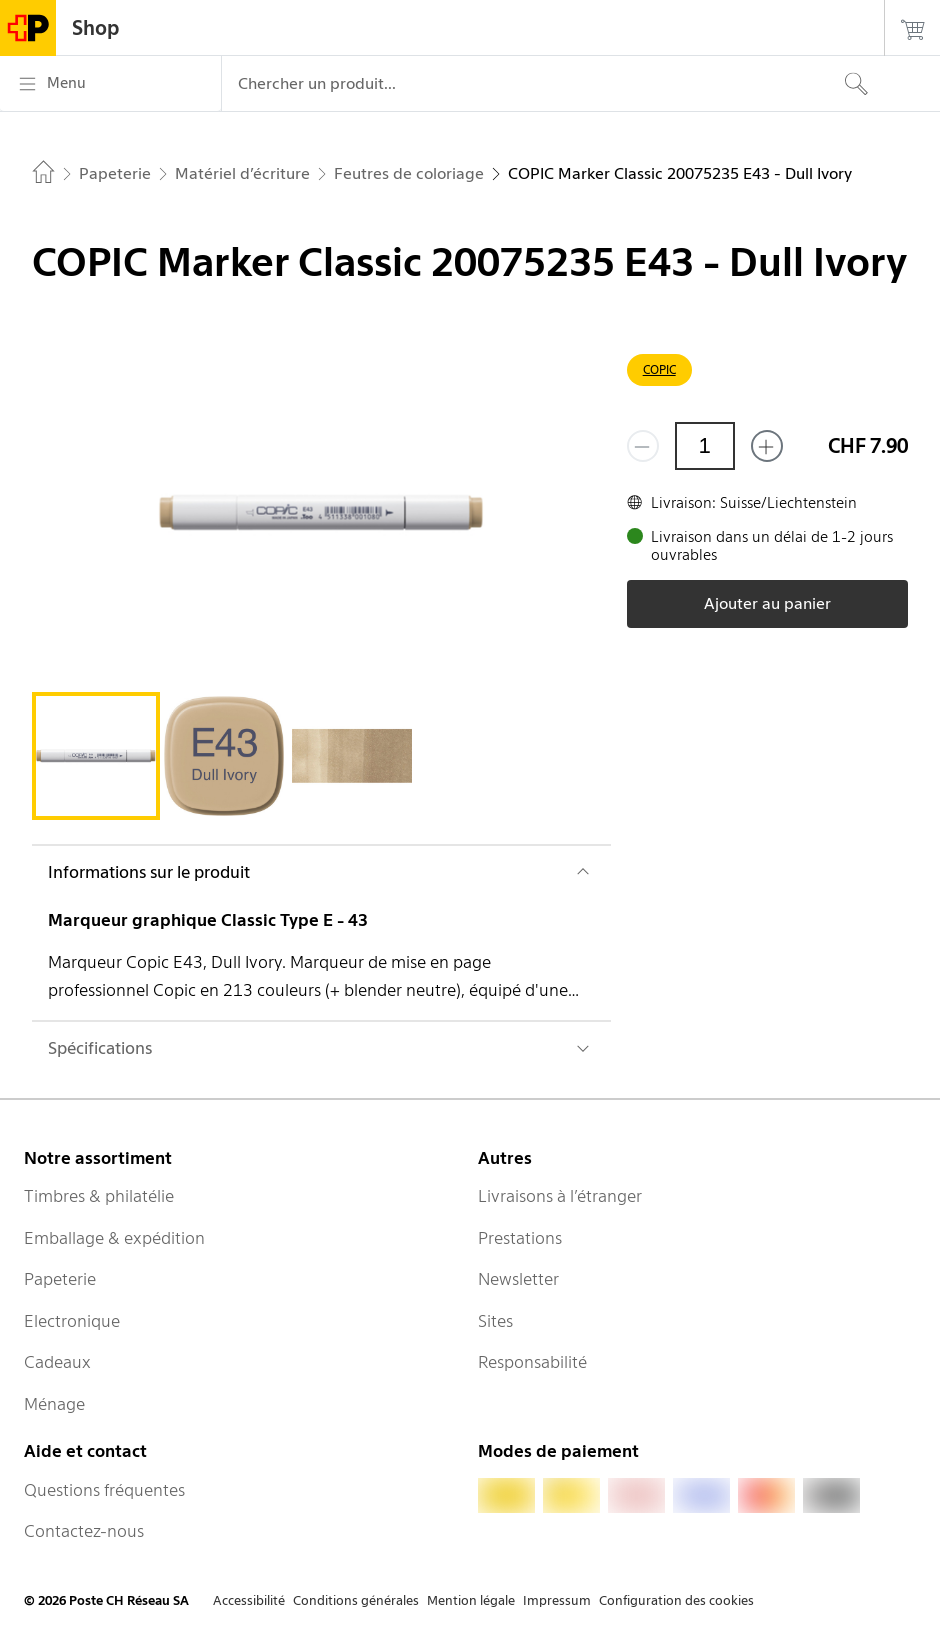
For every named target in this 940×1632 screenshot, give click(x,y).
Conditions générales (356, 1600)
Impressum (557, 1600)
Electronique (72, 1321)
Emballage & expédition (114, 1238)
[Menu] (110, 84)
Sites (495, 1321)
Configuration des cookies (676, 1600)
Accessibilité (249, 1600)
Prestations (520, 1238)
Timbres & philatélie (99, 1196)
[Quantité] (705, 446)
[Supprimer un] (643, 446)
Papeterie (60, 1279)
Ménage (54, 1404)
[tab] (96, 756)
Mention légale (471, 1600)
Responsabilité (532, 1362)
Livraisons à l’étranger (560, 1196)
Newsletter (518, 1279)
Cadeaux (57, 1362)
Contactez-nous (84, 1531)
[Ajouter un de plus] (767, 446)
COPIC (659, 369)
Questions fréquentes (104, 1490)
